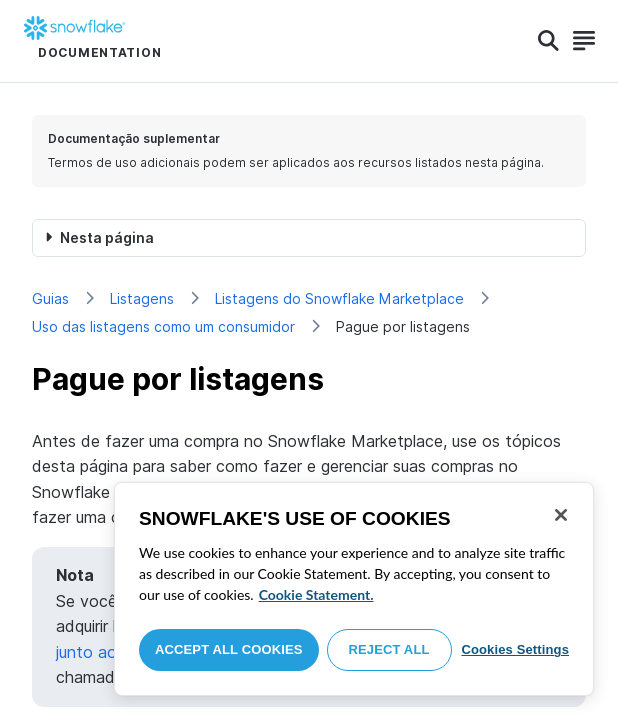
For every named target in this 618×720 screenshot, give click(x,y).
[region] (354, 589)
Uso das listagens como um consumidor (163, 326)
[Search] (548, 41)
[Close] (561, 515)
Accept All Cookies (229, 649)
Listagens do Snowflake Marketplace (339, 298)
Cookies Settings (515, 649)
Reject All (389, 649)
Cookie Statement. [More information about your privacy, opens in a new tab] (316, 594)
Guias (50, 298)
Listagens (142, 298)
